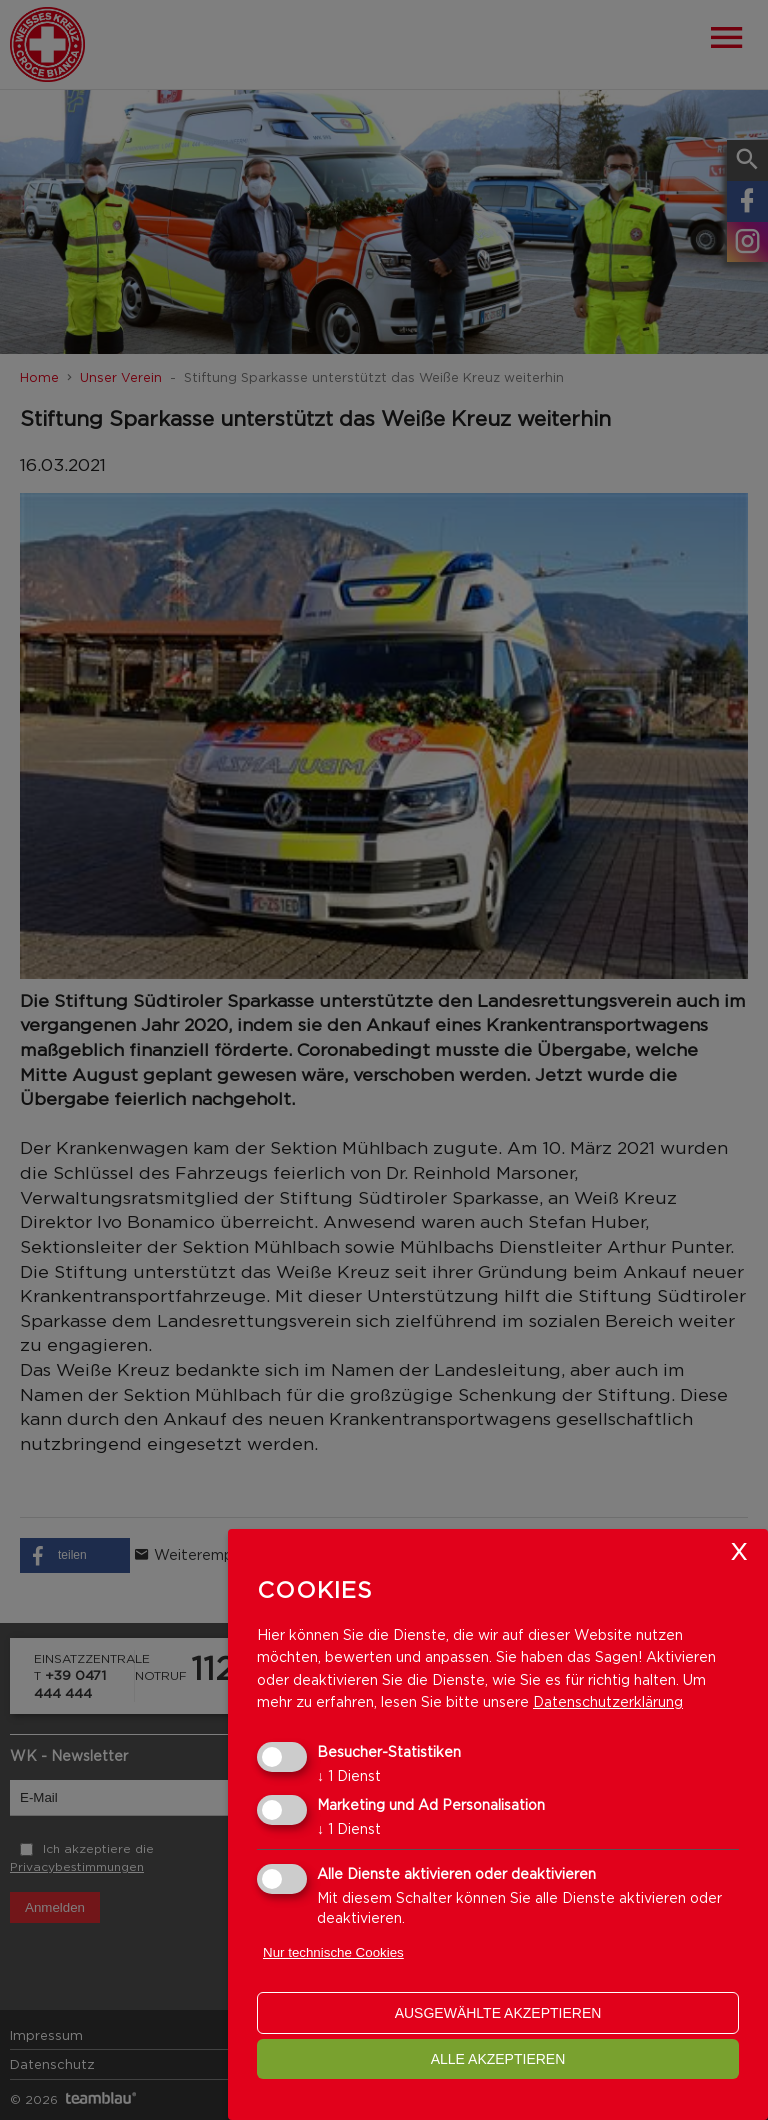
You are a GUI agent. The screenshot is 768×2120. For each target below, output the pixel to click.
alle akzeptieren (498, 2059)
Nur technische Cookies (333, 1952)
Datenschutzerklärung (608, 1701)
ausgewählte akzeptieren (498, 2013)
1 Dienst (349, 1775)
